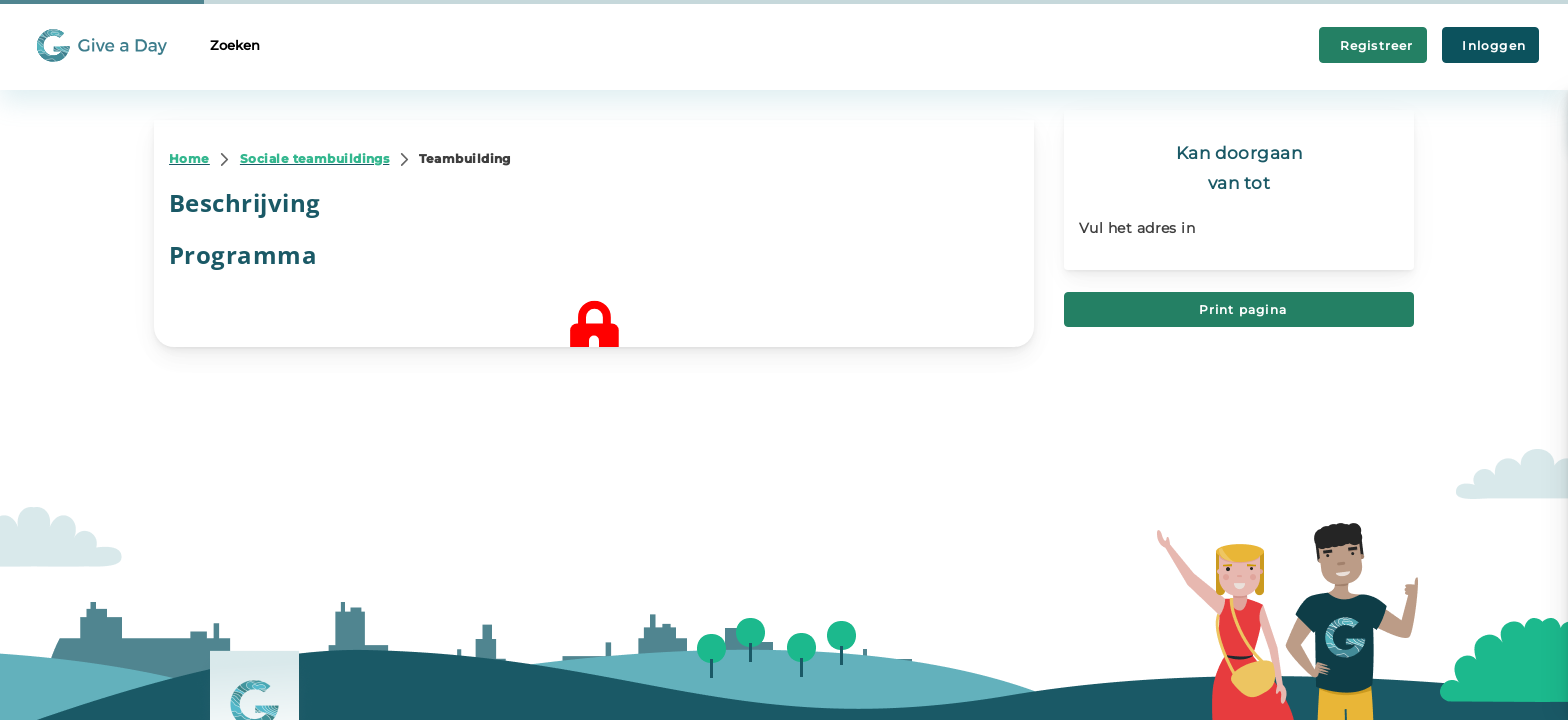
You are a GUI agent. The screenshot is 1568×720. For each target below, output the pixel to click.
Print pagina (1239, 309)
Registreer (1373, 45)
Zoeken (235, 45)
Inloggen (1490, 45)
